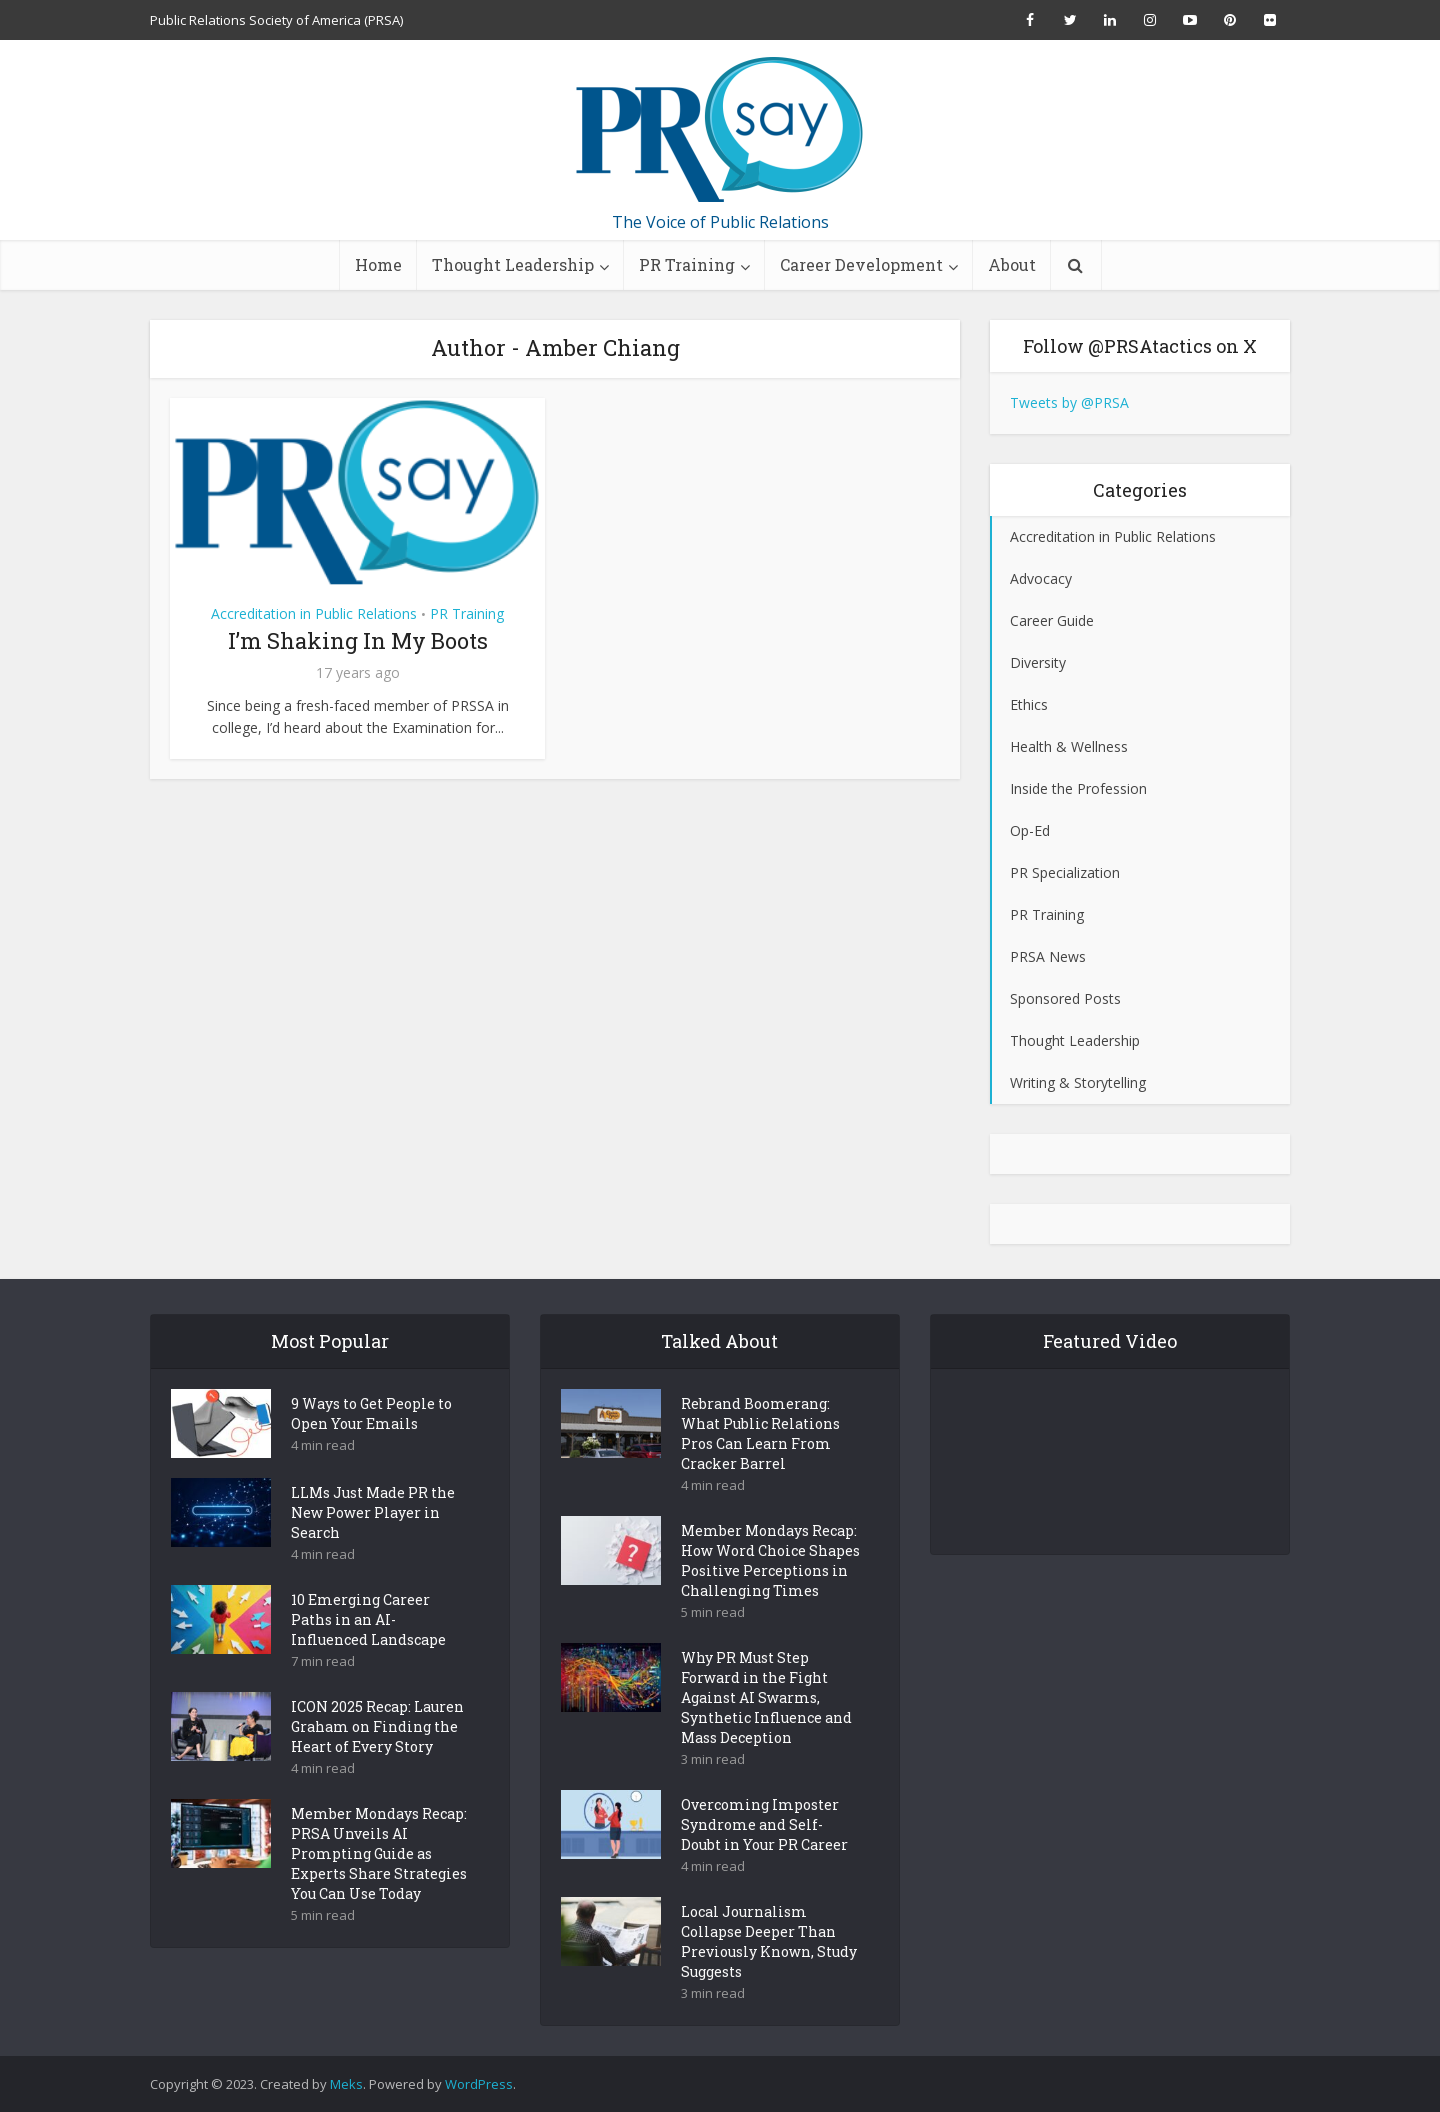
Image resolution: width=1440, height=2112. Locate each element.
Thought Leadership (513, 264)
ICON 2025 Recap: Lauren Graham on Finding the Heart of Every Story (377, 1761)
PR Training (687, 264)
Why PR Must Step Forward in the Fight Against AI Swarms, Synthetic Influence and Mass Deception (766, 1732)
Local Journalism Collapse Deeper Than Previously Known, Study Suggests (769, 1976)
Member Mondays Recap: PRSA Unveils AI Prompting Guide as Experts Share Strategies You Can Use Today (379, 1888)
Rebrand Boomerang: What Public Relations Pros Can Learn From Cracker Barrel (760, 1468)
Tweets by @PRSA (1069, 402)
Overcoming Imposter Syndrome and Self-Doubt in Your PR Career (764, 1859)
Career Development (861, 264)
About (1012, 264)
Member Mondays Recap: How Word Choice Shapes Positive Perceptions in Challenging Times (770, 1595)
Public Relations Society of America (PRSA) (276, 20)
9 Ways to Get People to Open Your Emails (371, 1448)
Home (378, 264)
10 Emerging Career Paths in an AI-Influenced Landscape (368, 1654)
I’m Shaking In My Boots (358, 640)
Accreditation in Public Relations (314, 613)
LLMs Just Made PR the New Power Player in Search (373, 1547)
